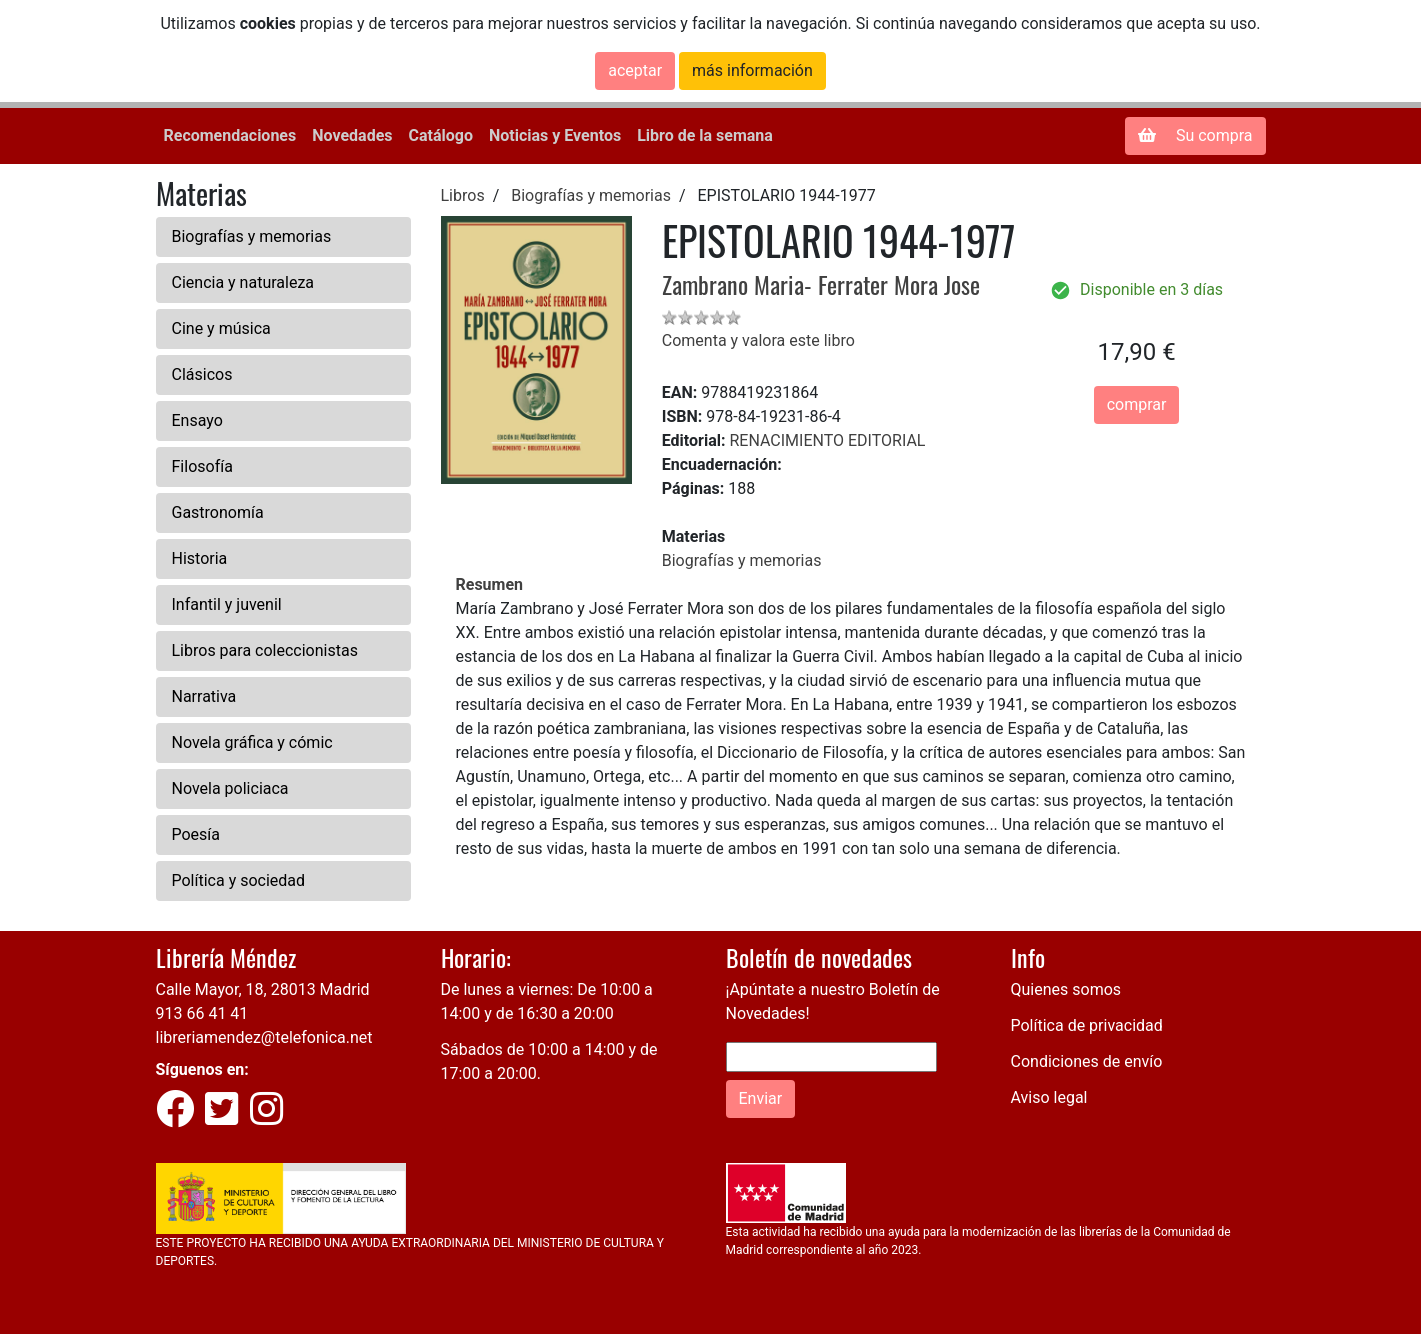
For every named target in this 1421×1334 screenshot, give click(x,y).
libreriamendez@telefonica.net (264, 1037)
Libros (463, 195)
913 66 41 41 (202, 1013)
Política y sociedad (239, 880)
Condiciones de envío (1087, 1061)
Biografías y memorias (252, 236)
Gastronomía (218, 512)
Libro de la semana (705, 135)
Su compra (1195, 135)
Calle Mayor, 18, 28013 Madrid (263, 989)
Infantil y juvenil (227, 604)
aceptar (635, 70)
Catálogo (441, 135)
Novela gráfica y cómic (252, 742)
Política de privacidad (1087, 1025)
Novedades (352, 135)
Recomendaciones (230, 135)
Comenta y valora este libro (758, 340)
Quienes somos (1066, 989)
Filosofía (202, 466)
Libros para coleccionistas (265, 650)
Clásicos (202, 374)
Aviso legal (1049, 1097)
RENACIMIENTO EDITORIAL (827, 440)
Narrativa (204, 696)
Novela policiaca (230, 788)
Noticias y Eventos (555, 135)
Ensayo (197, 420)
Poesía (196, 834)
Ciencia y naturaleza (243, 282)
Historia (200, 558)
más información (752, 70)
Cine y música (221, 328)
